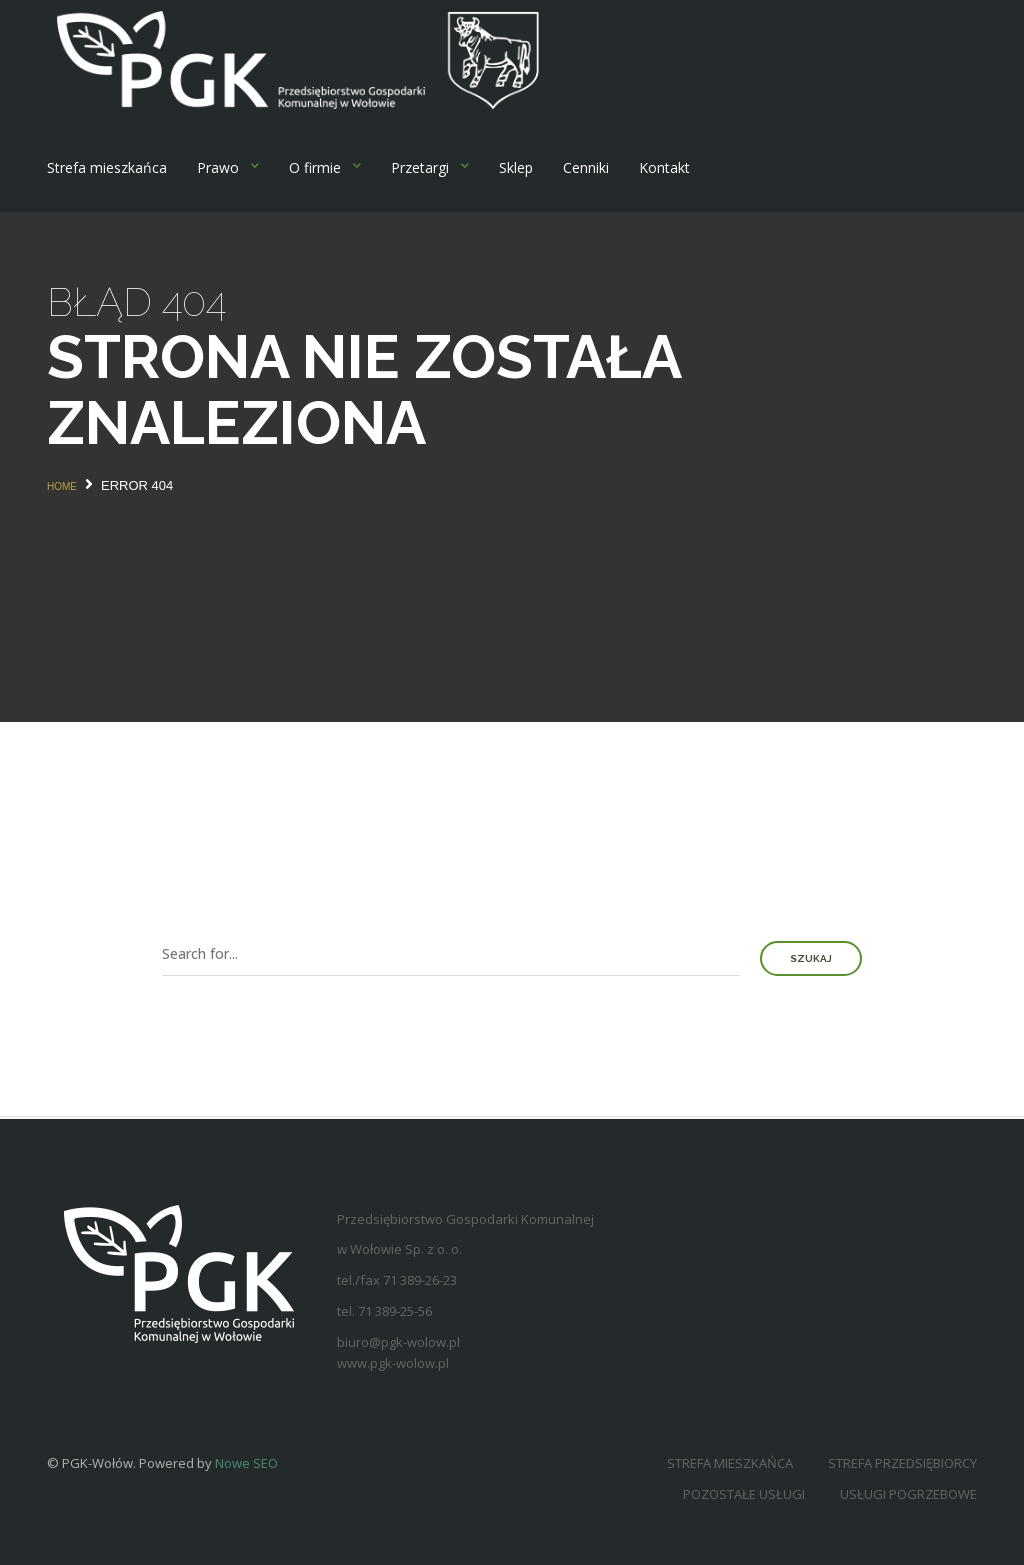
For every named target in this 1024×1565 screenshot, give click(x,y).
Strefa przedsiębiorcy (902, 1463)
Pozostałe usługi (744, 1494)
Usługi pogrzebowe (908, 1494)
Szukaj (811, 958)
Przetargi (420, 167)
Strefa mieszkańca (107, 167)
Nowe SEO (246, 1463)
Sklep (516, 167)
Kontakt (664, 167)
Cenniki (586, 167)
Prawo (218, 167)
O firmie (315, 167)
